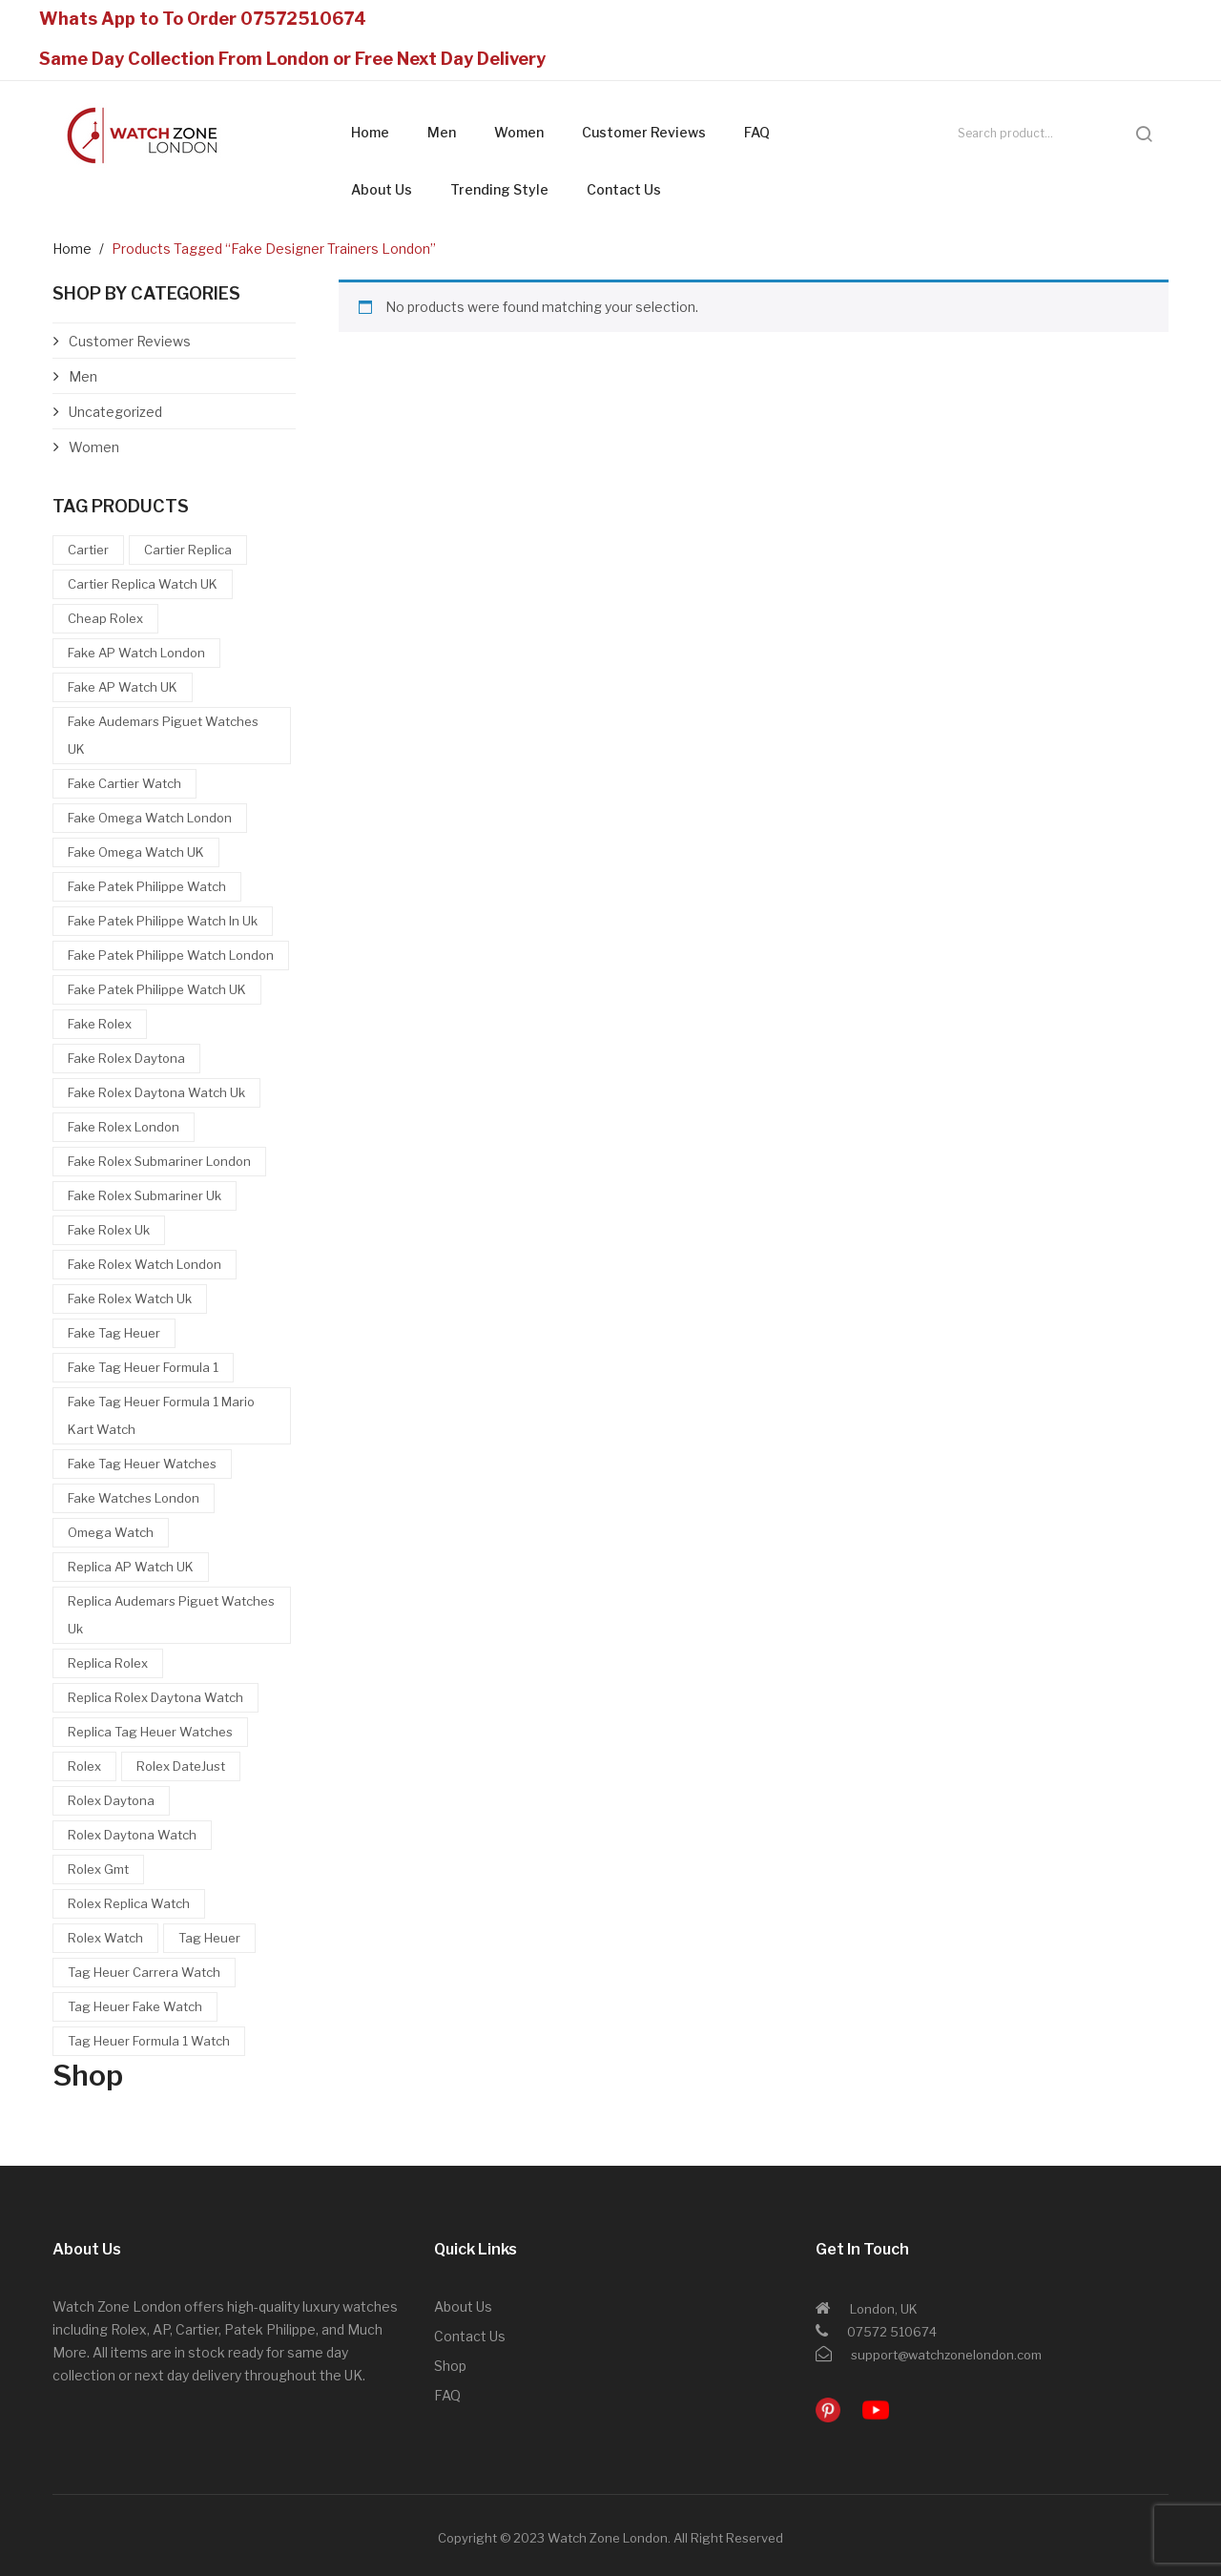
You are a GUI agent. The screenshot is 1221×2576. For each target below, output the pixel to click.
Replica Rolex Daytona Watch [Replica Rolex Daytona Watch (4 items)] (155, 1697)
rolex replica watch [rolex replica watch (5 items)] (129, 1903)
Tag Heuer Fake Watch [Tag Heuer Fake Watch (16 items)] (135, 2006)
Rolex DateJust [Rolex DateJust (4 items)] (180, 1766)
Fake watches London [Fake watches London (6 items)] (133, 1498)
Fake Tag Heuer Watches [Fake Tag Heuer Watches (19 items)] (142, 1463)
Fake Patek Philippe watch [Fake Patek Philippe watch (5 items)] (147, 886)
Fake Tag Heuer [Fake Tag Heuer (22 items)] (114, 1332)
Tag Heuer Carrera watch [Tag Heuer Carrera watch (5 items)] (144, 1972)
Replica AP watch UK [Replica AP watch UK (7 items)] (131, 1566)
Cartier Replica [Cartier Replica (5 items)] (188, 549)
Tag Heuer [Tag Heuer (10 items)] (209, 1937)
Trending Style (499, 189)
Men (441, 132)
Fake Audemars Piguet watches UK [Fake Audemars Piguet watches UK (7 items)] (163, 735)
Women (519, 132)
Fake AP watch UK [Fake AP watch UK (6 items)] (122, 687)
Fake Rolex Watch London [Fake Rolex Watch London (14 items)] (144, 1264)
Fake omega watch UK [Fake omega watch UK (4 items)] (136, 852)
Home (370, 132)
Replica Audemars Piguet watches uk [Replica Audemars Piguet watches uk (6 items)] (171, 1614)
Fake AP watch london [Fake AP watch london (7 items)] (136, 652)
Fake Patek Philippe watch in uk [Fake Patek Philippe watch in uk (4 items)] (163, 920)
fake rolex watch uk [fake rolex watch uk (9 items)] (130, 1298)
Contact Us (624, 189)
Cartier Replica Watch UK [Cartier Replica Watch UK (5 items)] (142, 584)
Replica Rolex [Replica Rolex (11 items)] (108, 1663)
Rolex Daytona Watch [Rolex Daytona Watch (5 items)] (132, 1834)
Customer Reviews (644, 132)
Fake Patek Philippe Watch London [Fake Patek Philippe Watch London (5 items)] (171, 955)
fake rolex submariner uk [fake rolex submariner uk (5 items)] (144, 1195)
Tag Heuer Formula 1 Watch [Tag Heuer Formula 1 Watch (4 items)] (149, 2040)
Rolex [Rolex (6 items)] (84, 1766)
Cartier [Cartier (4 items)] (88, 549)
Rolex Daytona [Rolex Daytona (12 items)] (111, 1800)
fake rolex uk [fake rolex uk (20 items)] (109, 1229)
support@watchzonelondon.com (946, 2354)
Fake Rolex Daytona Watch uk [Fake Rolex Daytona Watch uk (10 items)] (156, 1092)
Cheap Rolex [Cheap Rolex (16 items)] (105, 618)
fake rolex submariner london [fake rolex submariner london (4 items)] (159, 1161)
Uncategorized (115, 412)
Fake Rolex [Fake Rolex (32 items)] (100, 1023)
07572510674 (303, 19)
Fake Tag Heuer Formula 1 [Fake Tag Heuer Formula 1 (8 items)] (143, 1367)
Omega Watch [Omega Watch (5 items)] (111, 1532)
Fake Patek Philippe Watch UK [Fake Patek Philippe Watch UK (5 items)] (157, 989)
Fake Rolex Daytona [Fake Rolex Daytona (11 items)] (126, 1058)
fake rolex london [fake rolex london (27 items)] (123, 1126)
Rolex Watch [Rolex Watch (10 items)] (105, 1937)
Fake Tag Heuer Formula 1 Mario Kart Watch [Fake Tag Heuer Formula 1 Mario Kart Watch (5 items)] (161, 1415)
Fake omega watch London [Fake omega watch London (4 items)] (150, 817)
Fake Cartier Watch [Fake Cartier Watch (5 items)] (124, 783)
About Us (381, 189)
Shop (450, 2366)
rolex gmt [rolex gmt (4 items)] (98, 1869)
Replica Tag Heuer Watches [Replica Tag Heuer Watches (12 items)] (150, 1731)
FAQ (757, 132)
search (1144, 133)
